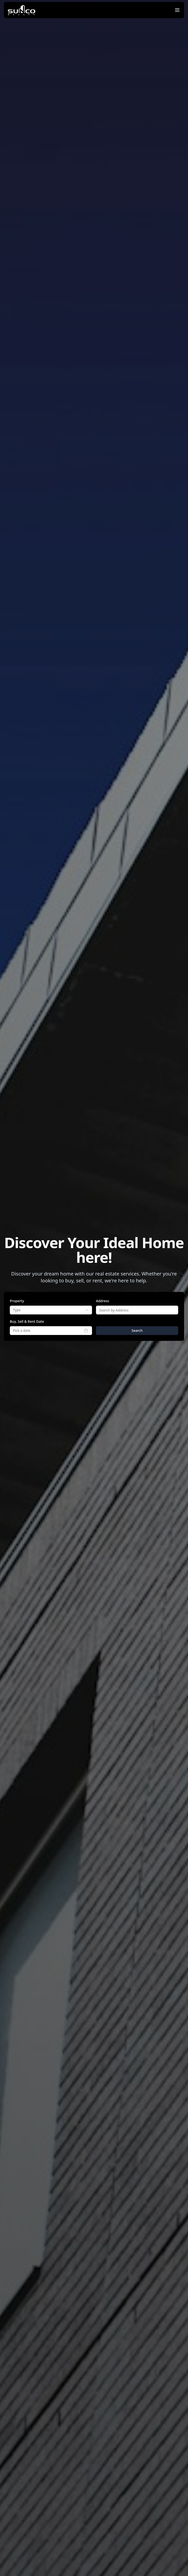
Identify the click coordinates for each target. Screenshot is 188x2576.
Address (102, 1301)
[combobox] (51, 1310)
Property (17, 1301)
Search (136, 1330)
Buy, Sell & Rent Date (27, 1321)
